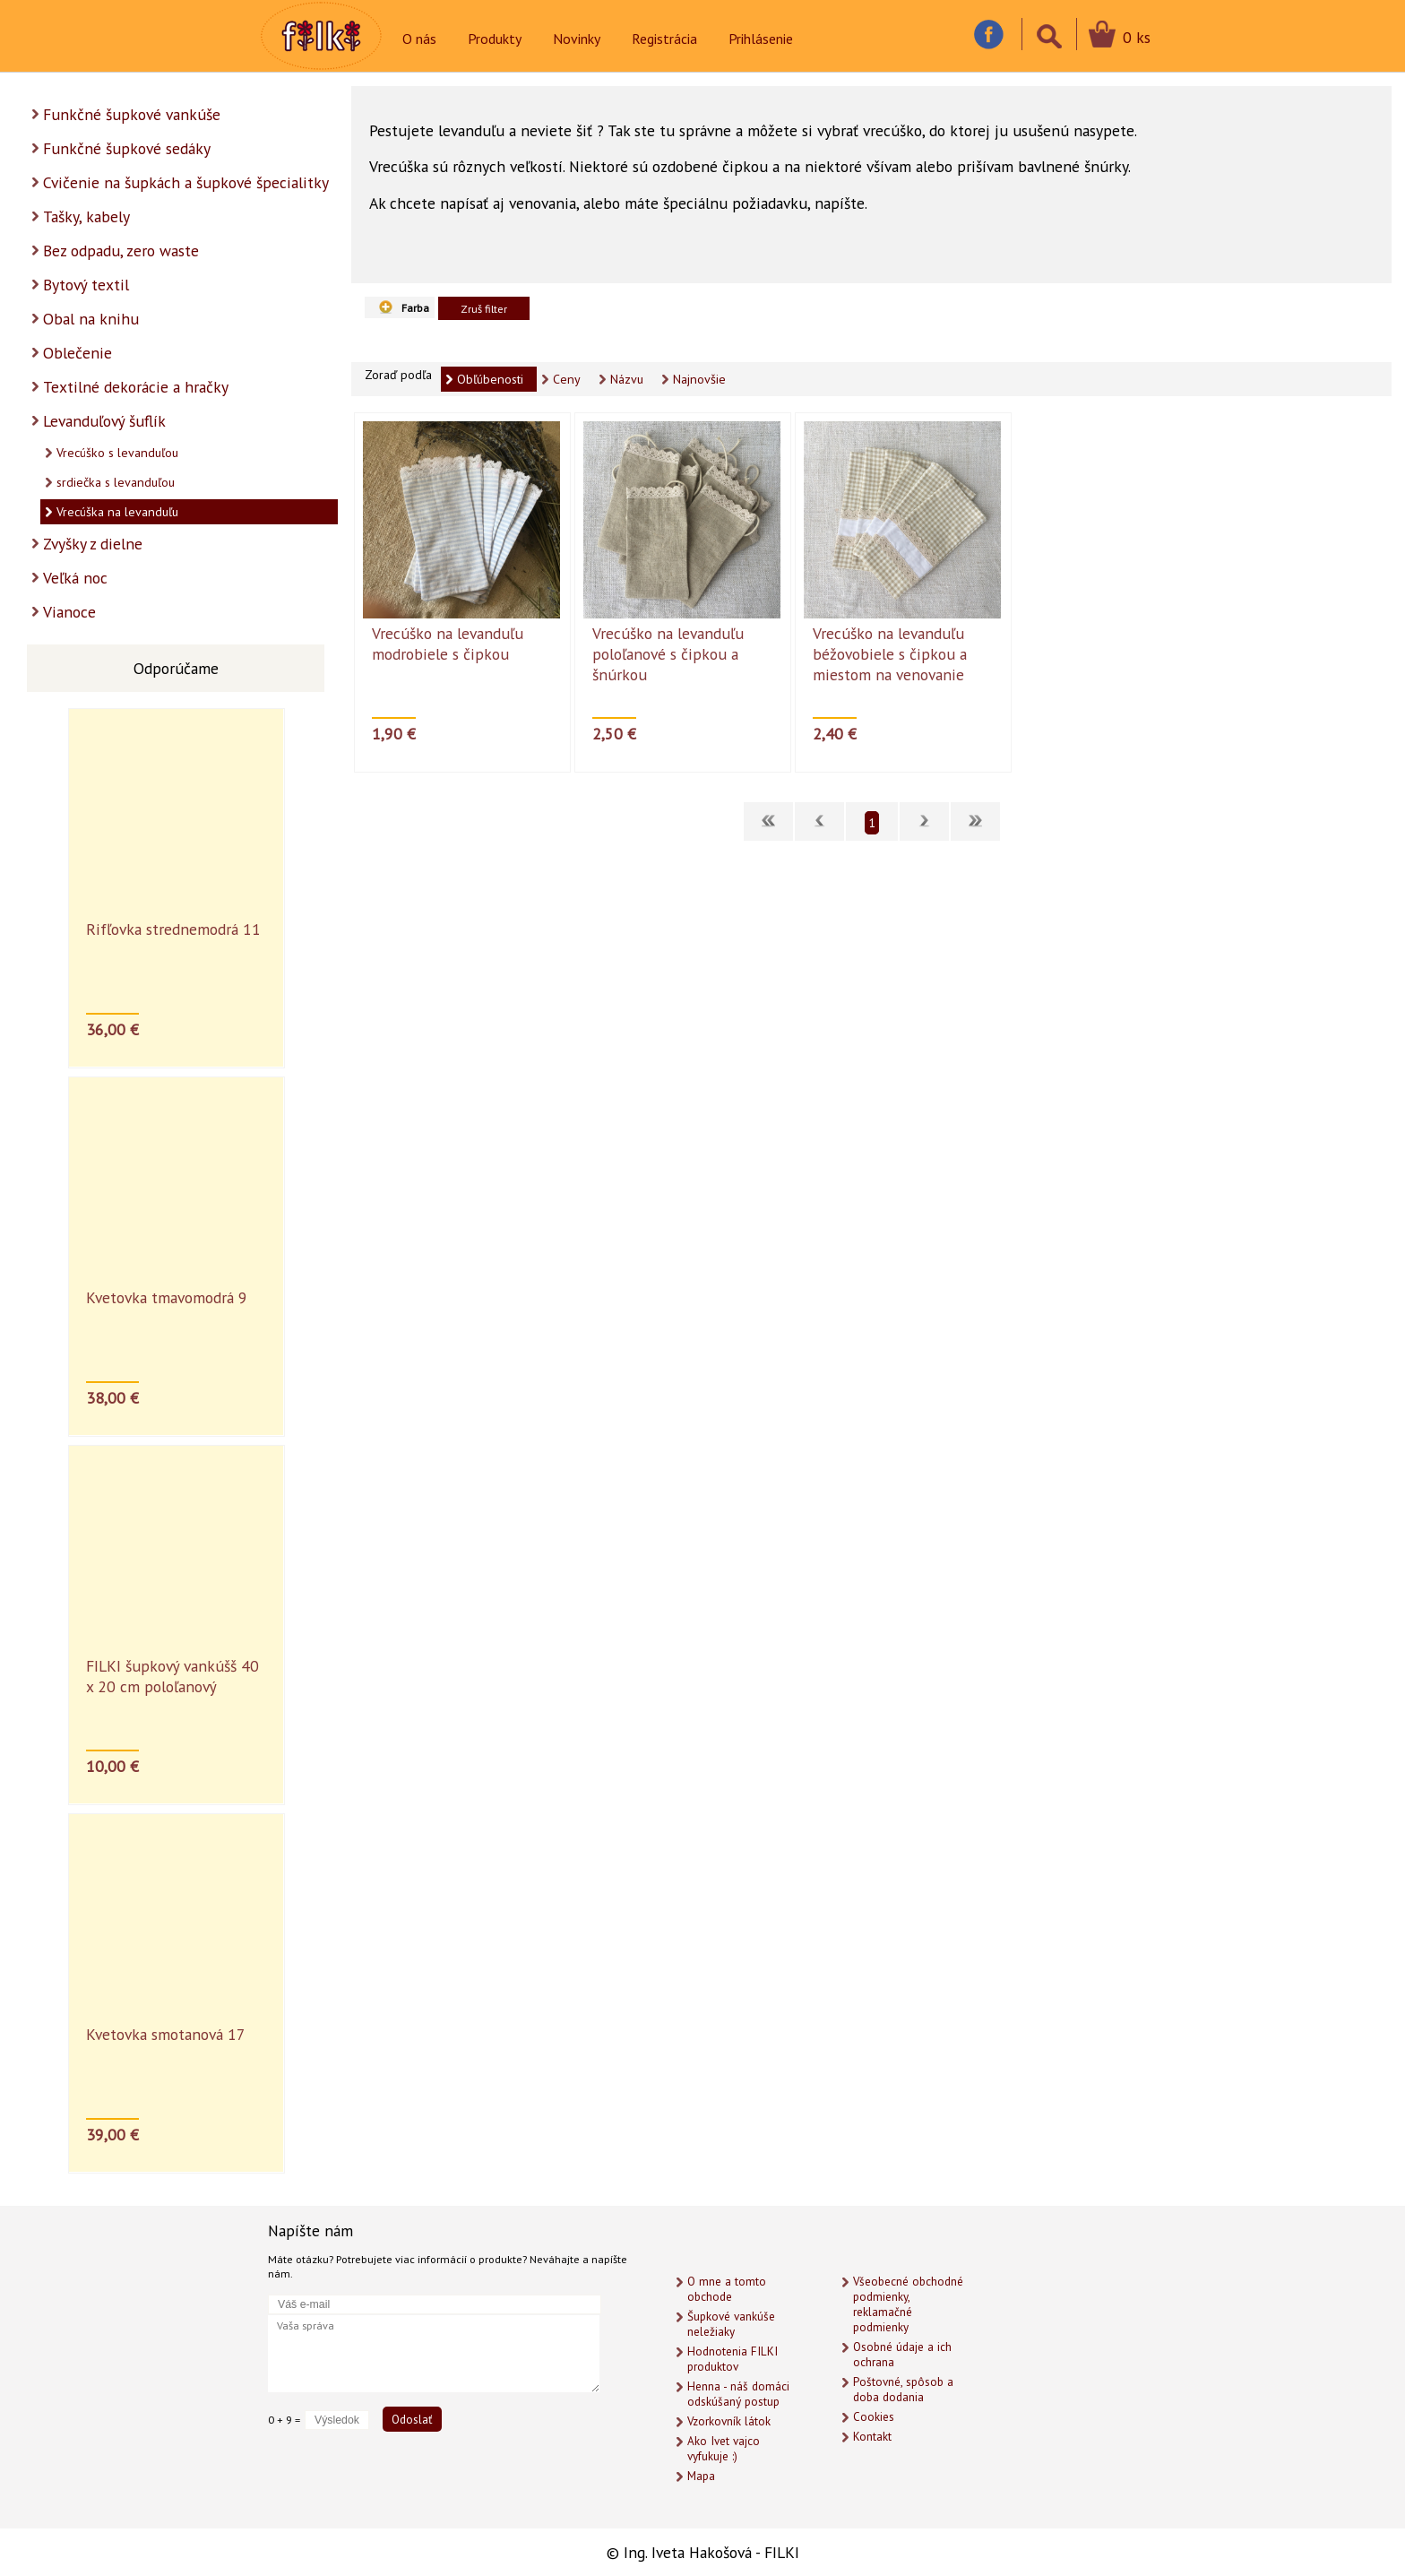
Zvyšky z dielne (92, 543)
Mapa (701, 2476)
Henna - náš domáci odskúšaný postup (738, 2394)
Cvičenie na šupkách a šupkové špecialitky (186, 182)
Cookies (873, 2417)
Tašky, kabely (86, 216)
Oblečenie (77, 352)
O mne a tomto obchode (726, 2289)
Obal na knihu (91, 318)
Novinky (576, 39)
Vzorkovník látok (729, 2421)
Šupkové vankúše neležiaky (731, 2324)
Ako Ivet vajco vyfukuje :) (723, 2448)
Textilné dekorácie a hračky (135, 386)
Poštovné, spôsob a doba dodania (903, 2389)
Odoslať (412, 2419)
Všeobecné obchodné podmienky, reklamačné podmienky (908, 2304)
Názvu (626, 379)
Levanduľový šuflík (104, 421)
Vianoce (69, 611)
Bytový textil (86, 284)
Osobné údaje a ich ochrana (902, 2354)
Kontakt (872, 2436)
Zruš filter (484, 308)
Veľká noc (75, 577)
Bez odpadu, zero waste (121, 250)
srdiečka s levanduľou (115, 482)
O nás (419, 39)
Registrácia (664, 39)
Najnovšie (699, 379)
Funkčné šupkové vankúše (131, 114)
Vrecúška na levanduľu (117, 512)
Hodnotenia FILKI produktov (732, 2359)
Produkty (494, 39)
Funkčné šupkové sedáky (127, 148)
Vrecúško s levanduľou (117, 453)
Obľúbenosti (490, 379)
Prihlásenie (760, 39)
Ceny (567, 379)
